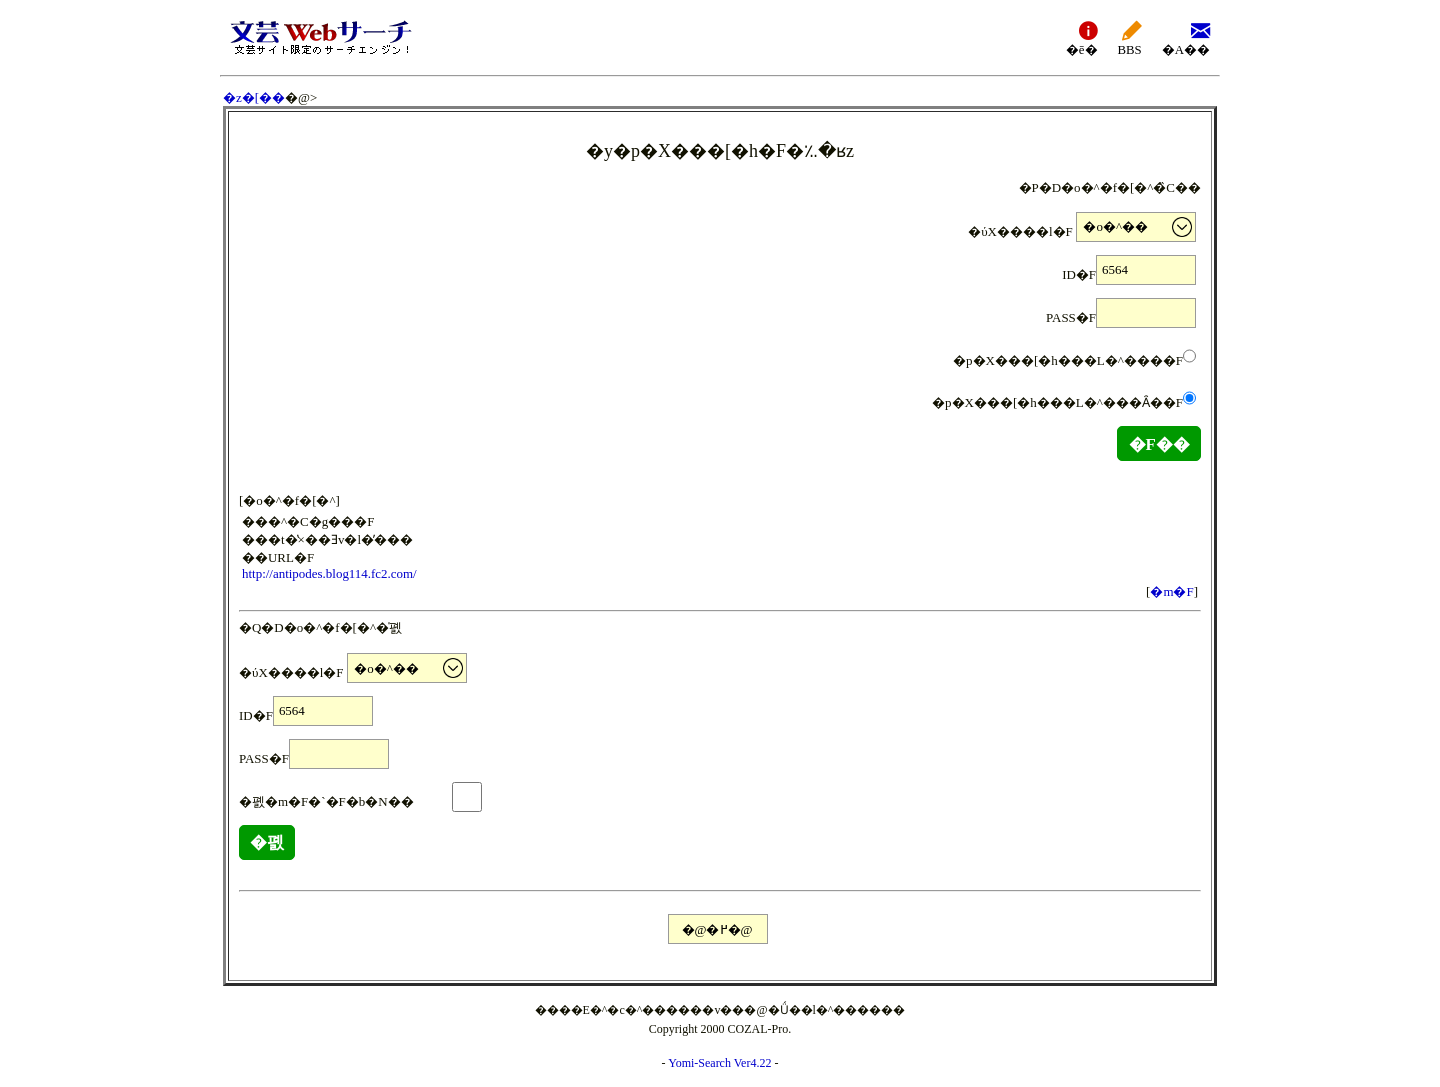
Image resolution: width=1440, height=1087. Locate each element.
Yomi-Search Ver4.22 (719, 1063)
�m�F (1171, 591)
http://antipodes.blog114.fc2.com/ (329, 573)
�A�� (1186, 37)
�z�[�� (254, 97)
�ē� (1082, 37)
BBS (1130, 37)
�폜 (267, 842)
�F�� (1159, 444)
